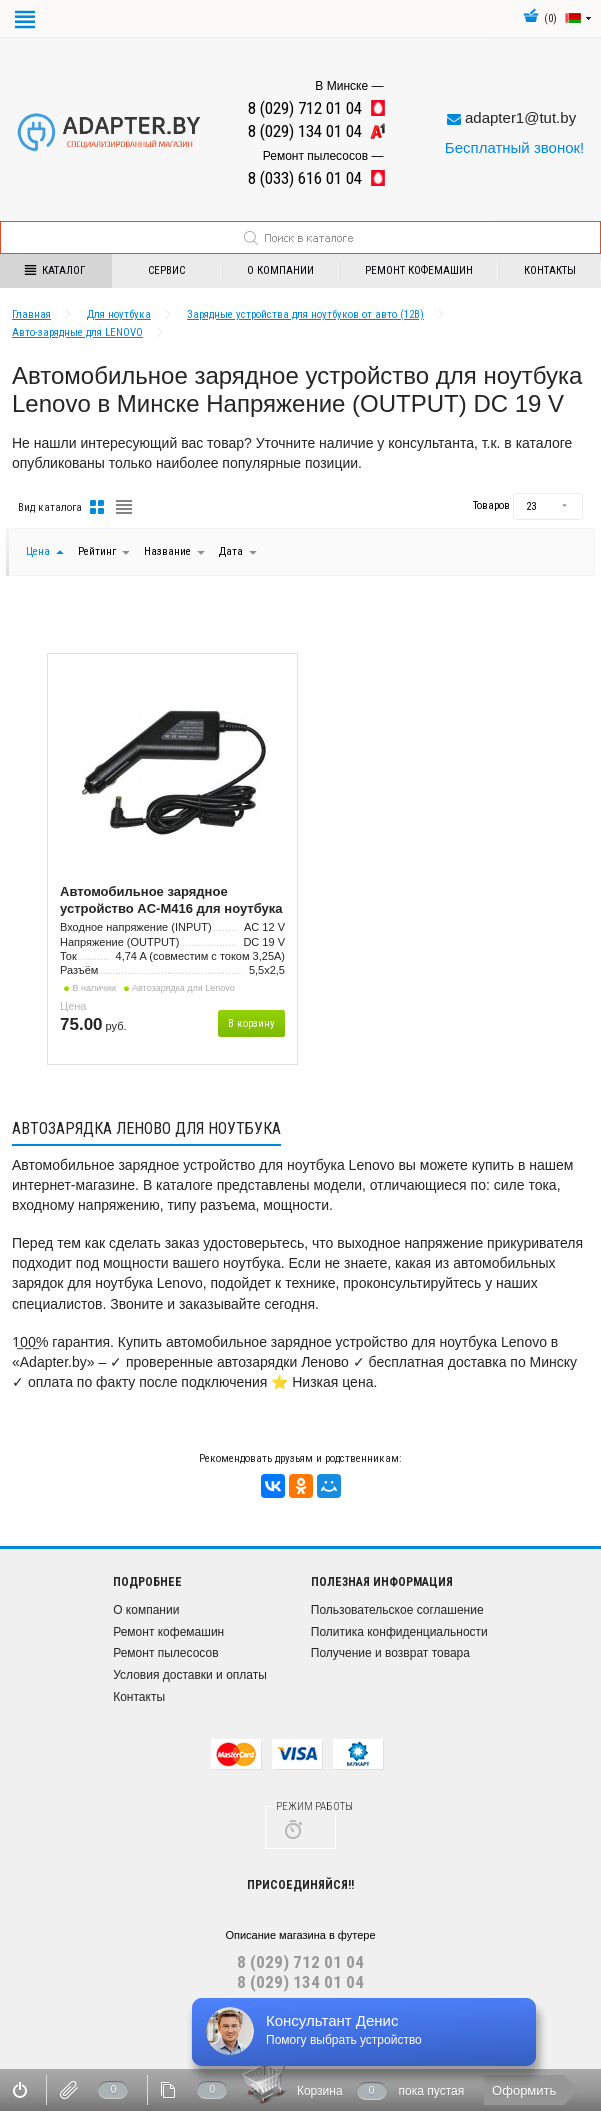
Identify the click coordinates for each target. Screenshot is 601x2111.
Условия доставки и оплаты (190, 1675)
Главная (31, 314)
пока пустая (432, 2091)
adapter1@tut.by (520, 117)
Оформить (524, 2090)
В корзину (251, 1023)
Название (167, 551)
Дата (232, 551)
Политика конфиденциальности (399, 1632)
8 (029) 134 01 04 (300, 1982)
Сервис (166, 270)
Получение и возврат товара (390, 1653)
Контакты (139, 1697)
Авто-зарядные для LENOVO (77, 332)
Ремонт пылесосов (165, 1653)
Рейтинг (98, 551)
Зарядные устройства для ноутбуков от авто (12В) (305, 314)
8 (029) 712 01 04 (300, 1962)
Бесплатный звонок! (514, 147)
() (540, 18)
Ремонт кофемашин (419, 270)
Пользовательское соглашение (397, 1610)
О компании (280, 270)
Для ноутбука (119, 314)
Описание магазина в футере (300, 1935)
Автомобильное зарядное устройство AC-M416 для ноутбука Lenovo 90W (171, 901)
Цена (38, 551)
